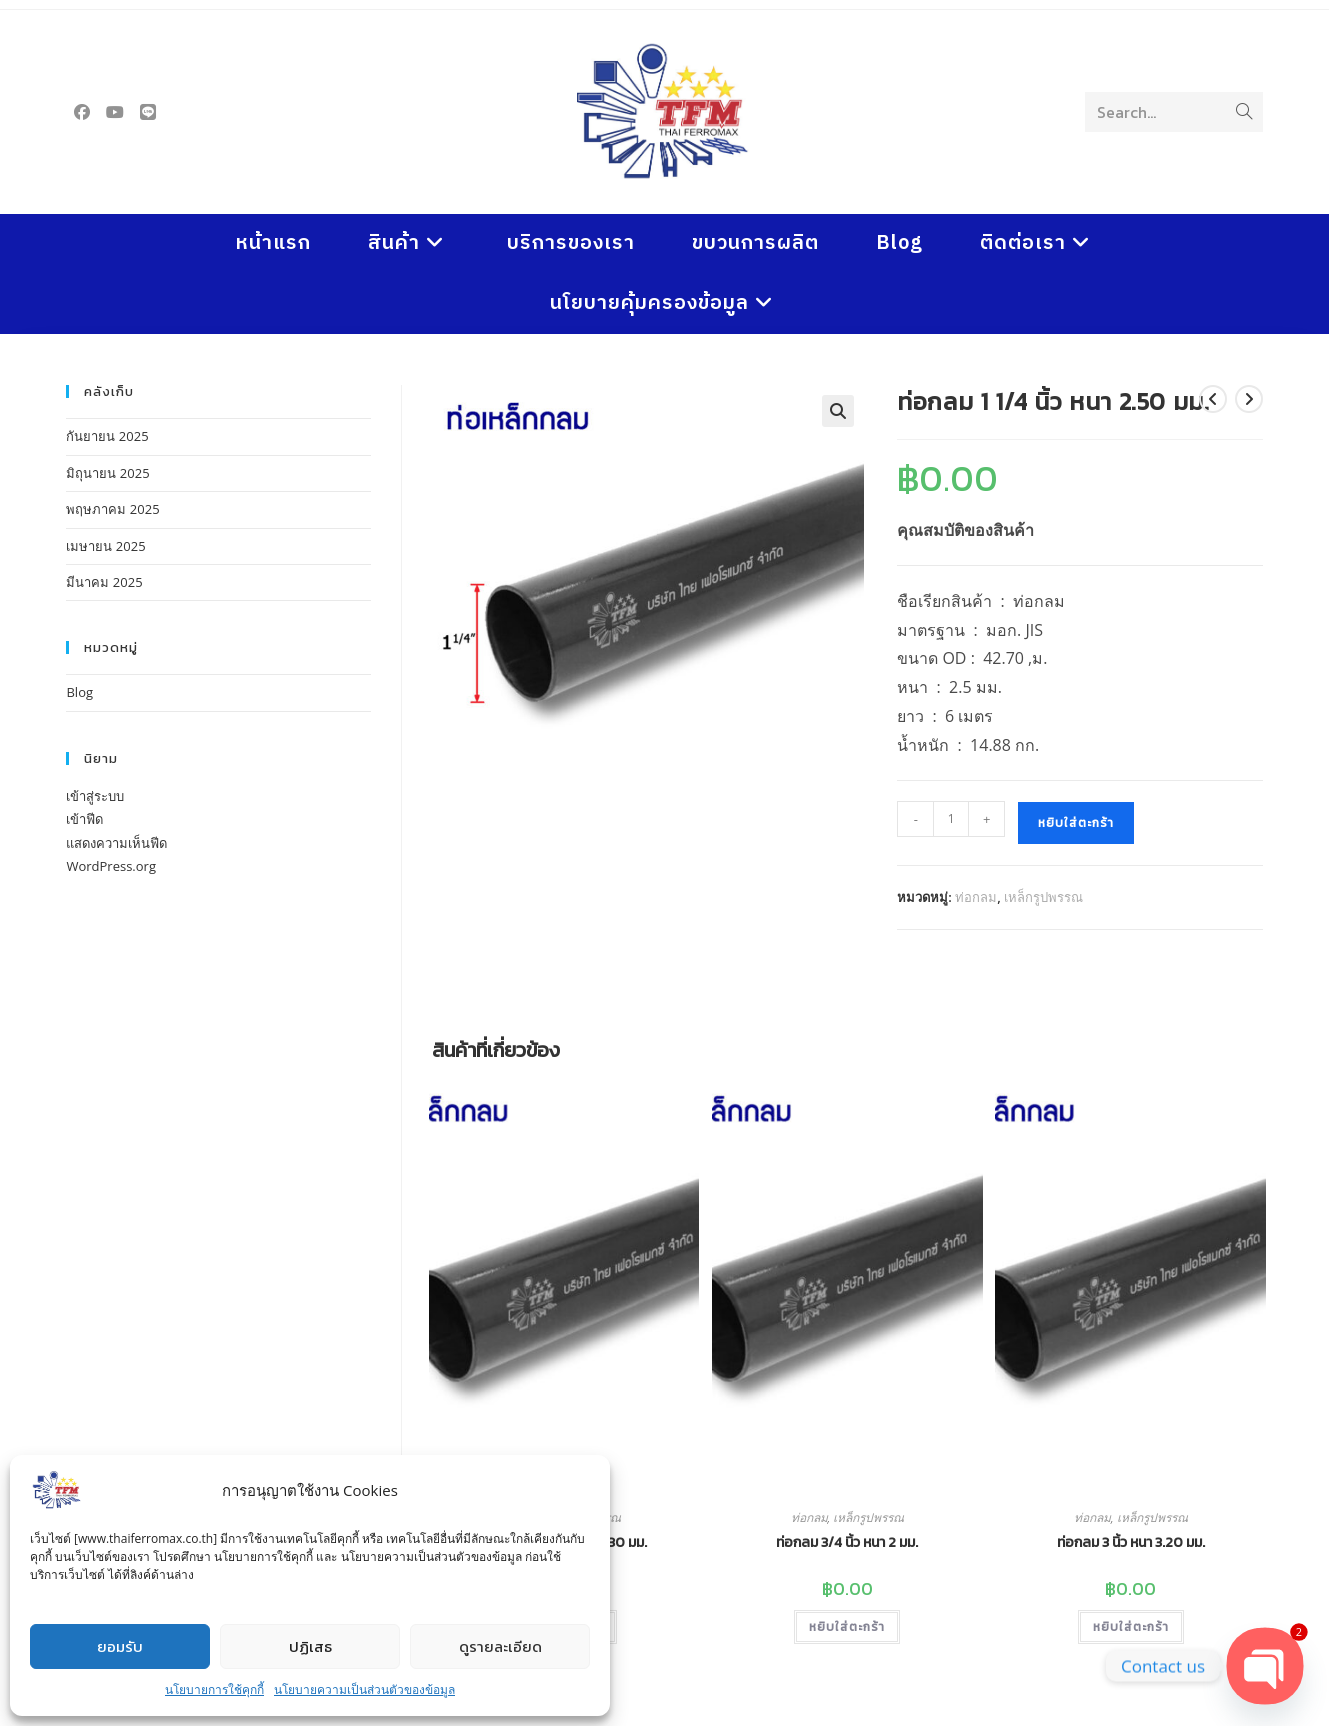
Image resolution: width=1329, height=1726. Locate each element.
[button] (838, 411)
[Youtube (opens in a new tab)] (115, 112)
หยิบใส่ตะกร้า (1076, 823)
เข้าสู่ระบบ (95, 796)
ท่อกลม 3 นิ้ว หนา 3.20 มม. (1131, 1542)
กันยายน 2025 (107, 436)
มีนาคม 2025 (104, 582)
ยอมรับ (120, 1646)
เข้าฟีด (84, 819)
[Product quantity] (951, 819)
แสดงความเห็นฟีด (116, 843)
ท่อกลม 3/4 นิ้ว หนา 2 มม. (847, 1542)
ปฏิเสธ (310, 1646)
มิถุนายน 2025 (107, 473)
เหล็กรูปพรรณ (1043, 897)
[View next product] (1249, 399)
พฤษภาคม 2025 (112, 509)
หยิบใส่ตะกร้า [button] (847, 1627)
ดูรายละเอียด (500, 1646)
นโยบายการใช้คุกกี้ (214, 1689)
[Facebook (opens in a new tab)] (82, 112)
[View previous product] (1213, 399)
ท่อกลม (976, 897)
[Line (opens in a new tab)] (148, 112)
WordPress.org (111, 866)
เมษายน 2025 (105, 546)
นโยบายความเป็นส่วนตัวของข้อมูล (364, 1689)
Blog (79, 692)
